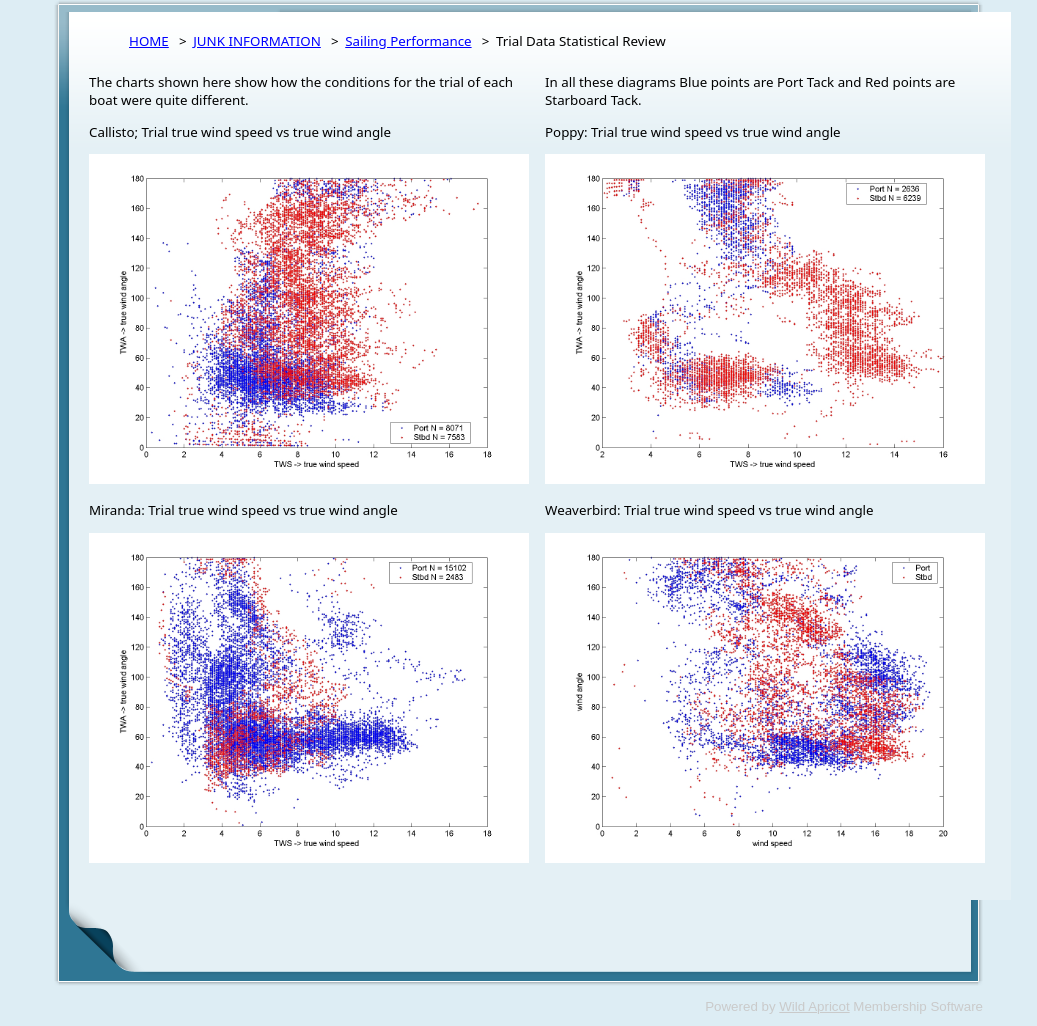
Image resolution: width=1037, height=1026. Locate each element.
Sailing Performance (408, 41)
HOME (149, 41)
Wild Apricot (814, 1006)
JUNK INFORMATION (257, 41)
